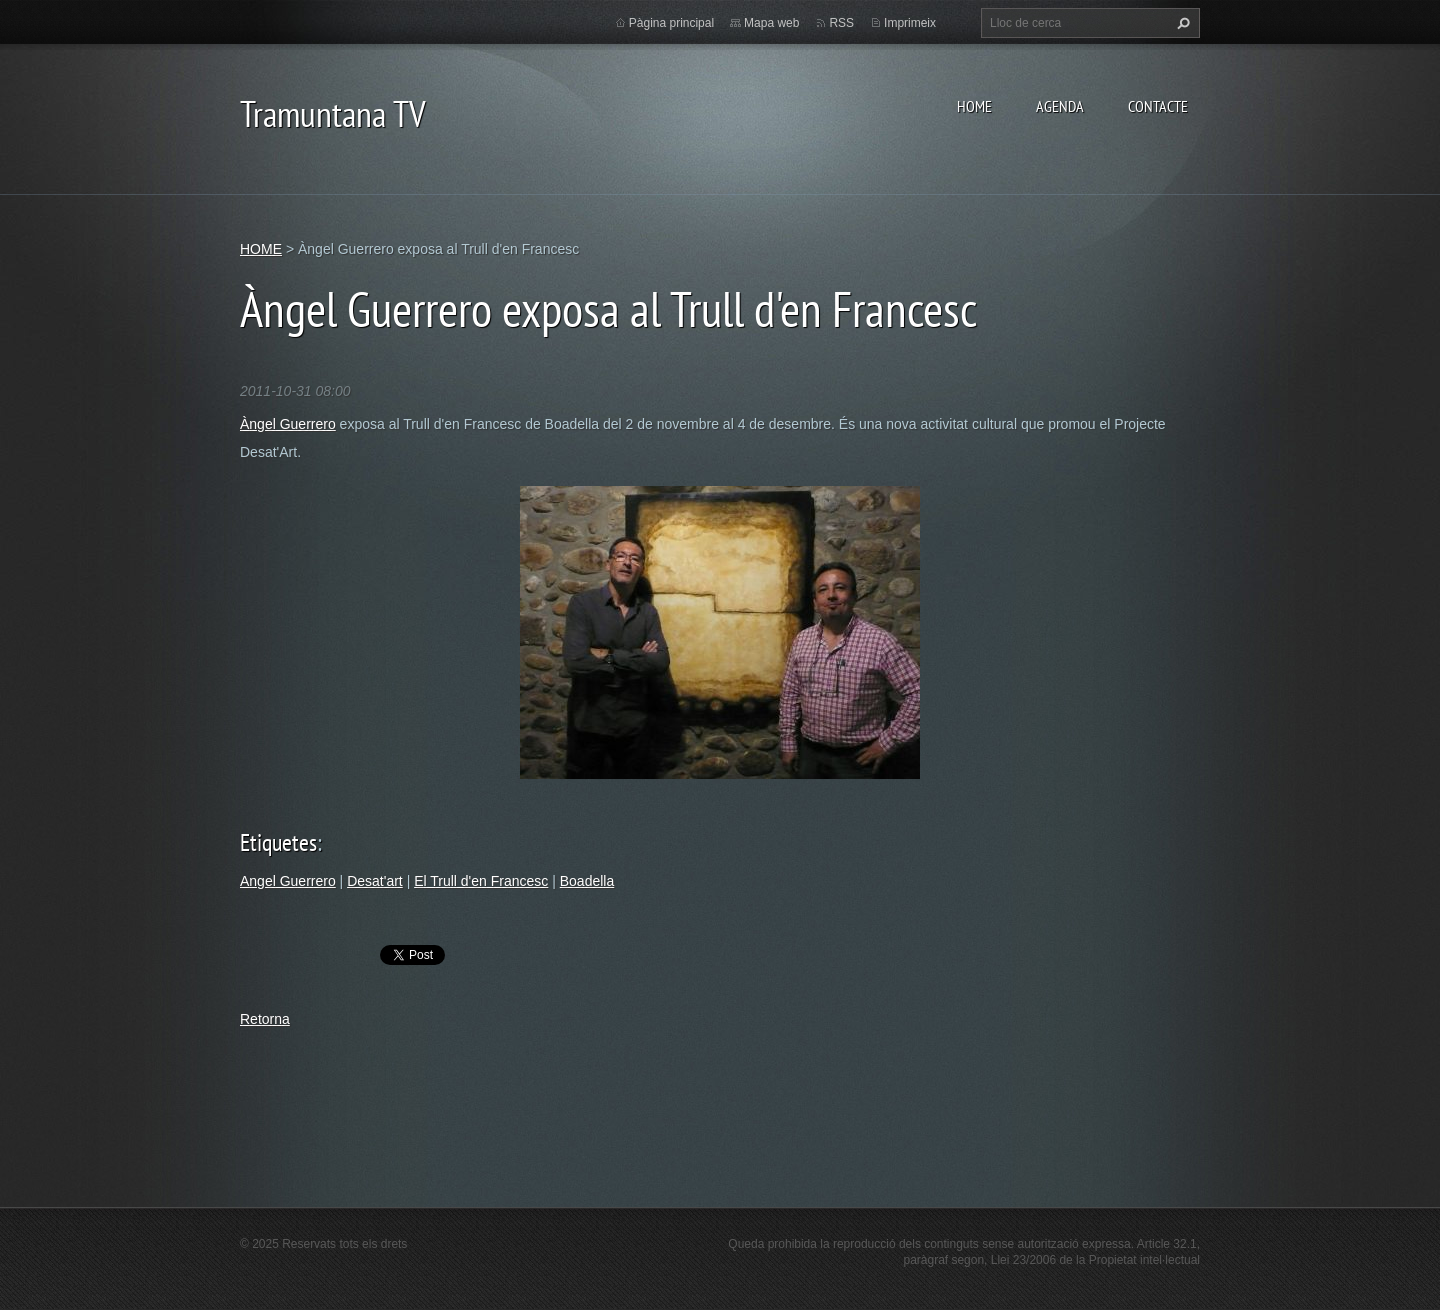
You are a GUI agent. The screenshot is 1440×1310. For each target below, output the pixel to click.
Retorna (265, 1019)
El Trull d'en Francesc (481, 881)
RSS (841, 23)
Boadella (587, 881)
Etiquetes (278, 842)
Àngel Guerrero (288, 424)
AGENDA (1060, 106)
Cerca (1181, 23)
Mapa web (771, 23)
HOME (974, 106)
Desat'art (375, 881)
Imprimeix (910, 23)
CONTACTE (1158, 106)
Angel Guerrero (288, 881)
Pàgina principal (671, 23)
